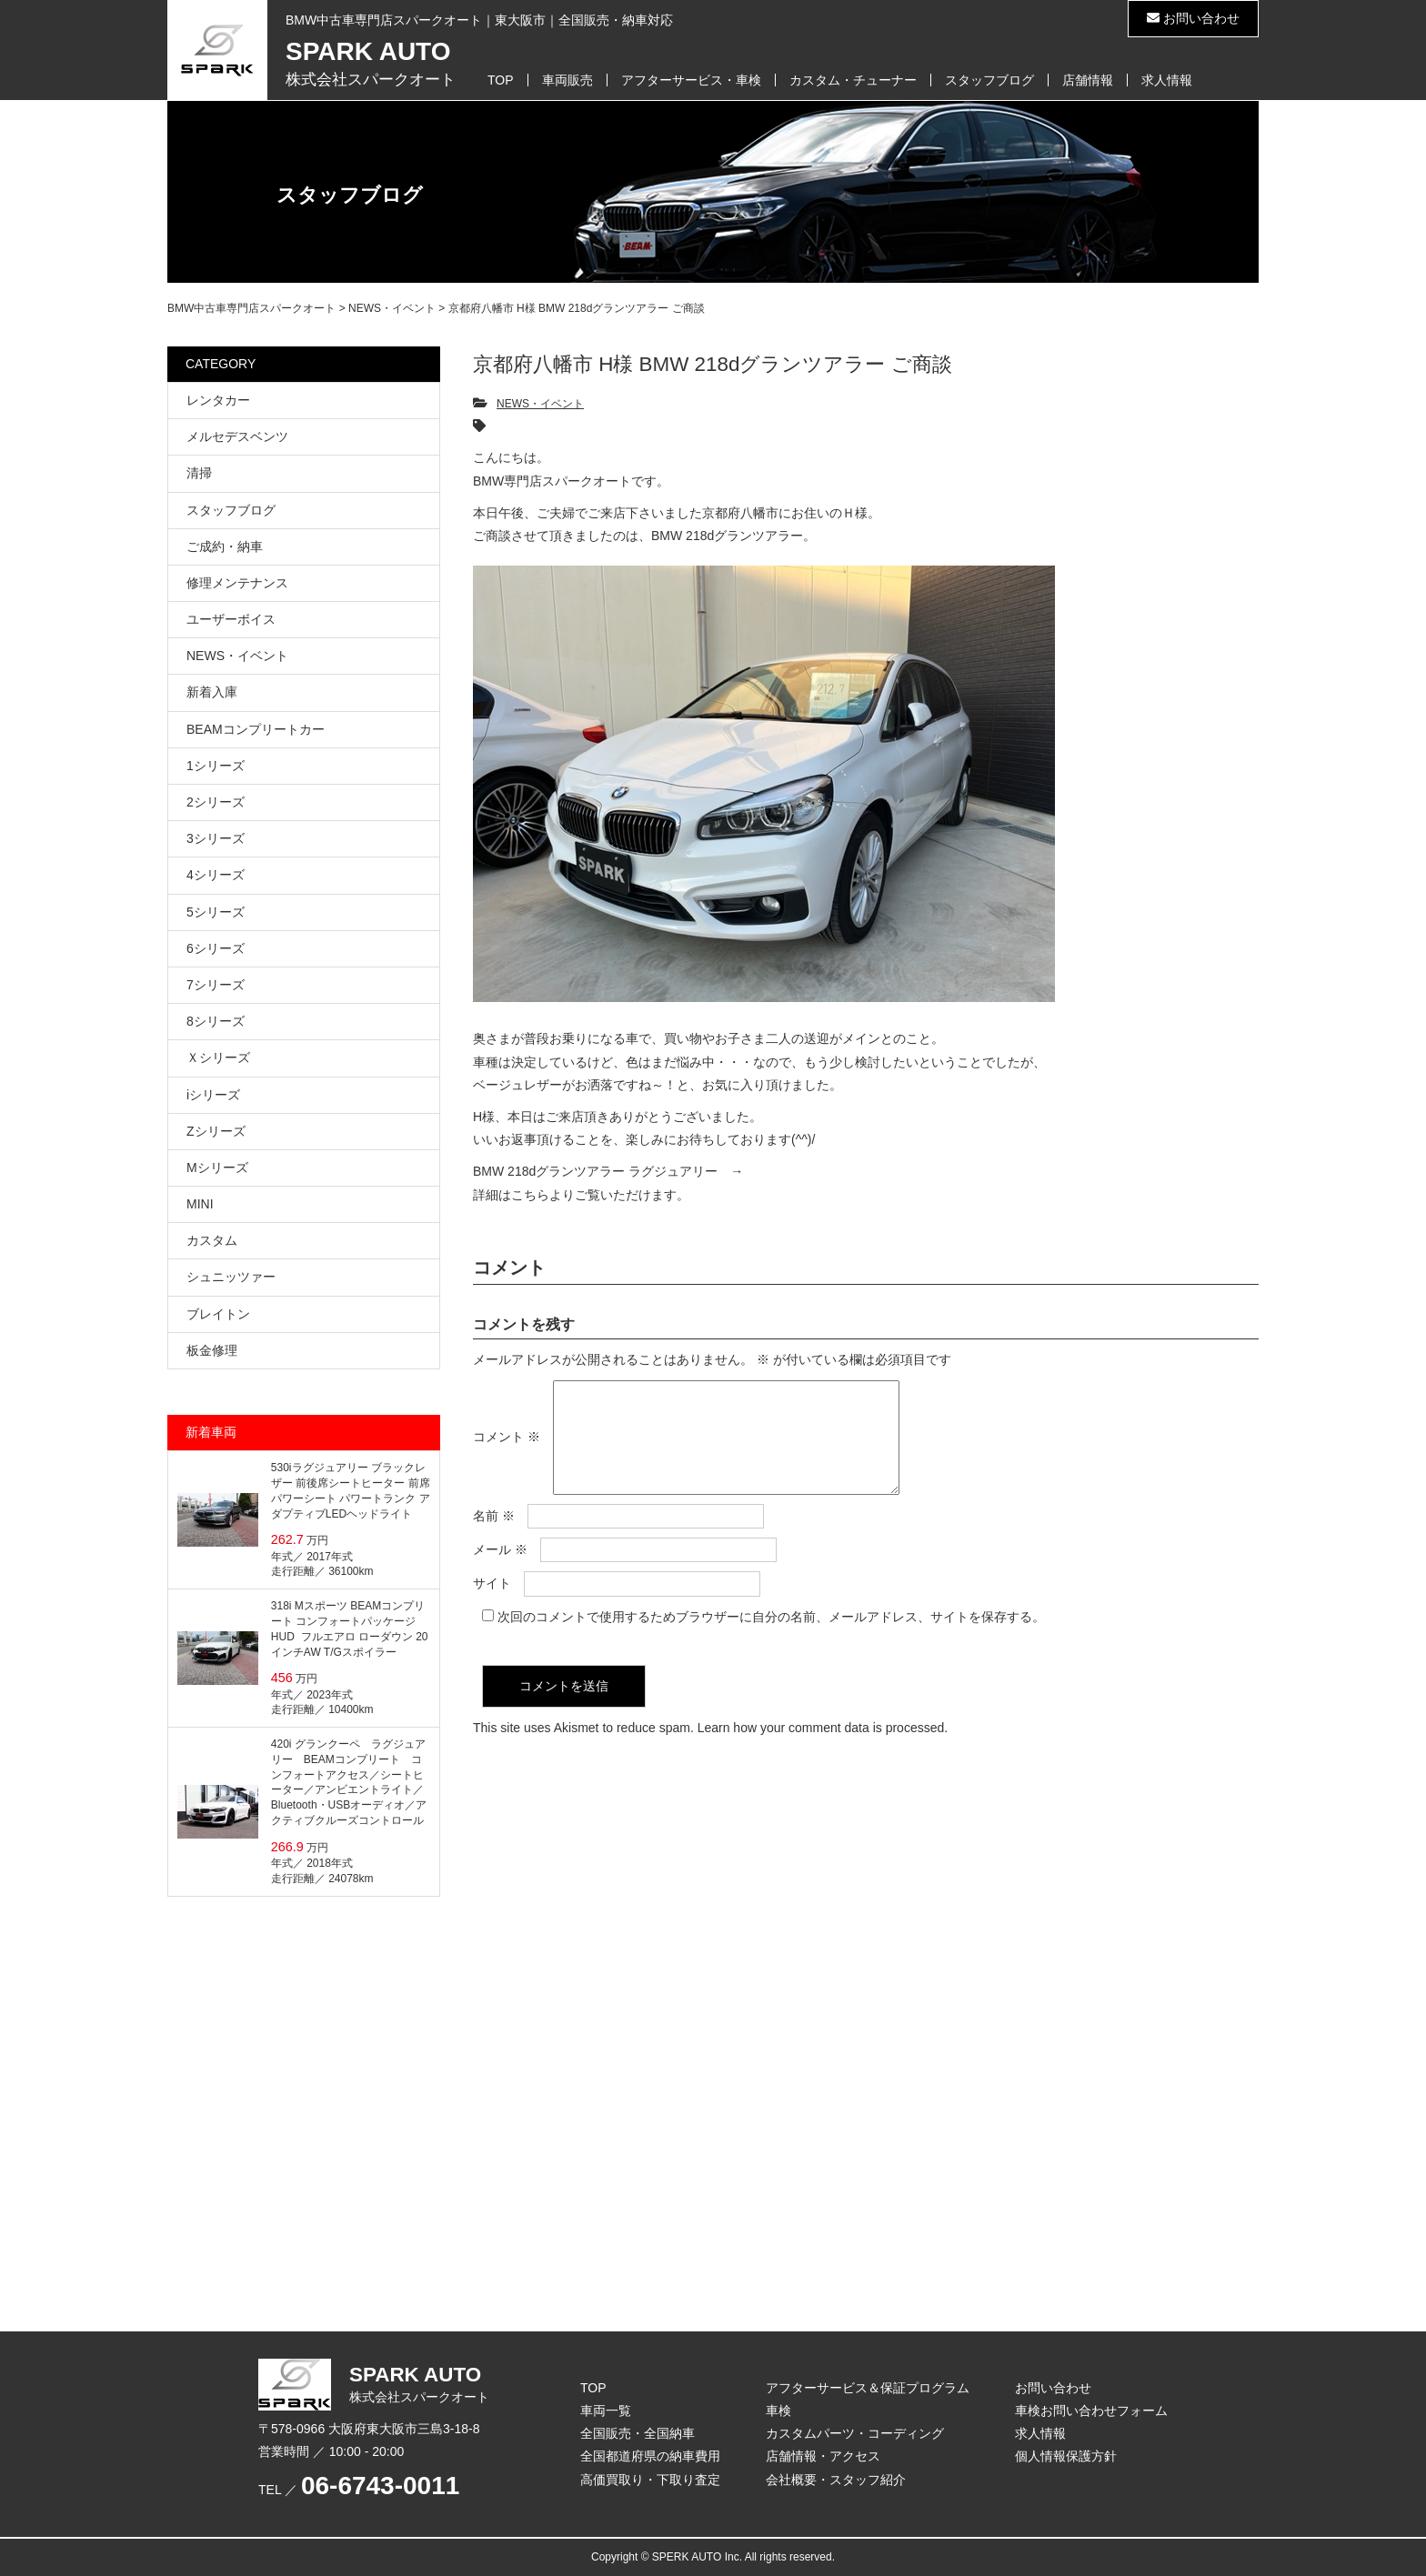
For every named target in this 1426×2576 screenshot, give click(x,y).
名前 (494, 1537)
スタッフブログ (989, 80)
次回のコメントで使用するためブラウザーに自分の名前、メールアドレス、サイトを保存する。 (771, 1638)
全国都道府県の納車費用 (650, 2456)
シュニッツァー (231, 1276)
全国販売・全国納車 (637, 2433)
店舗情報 (1087, 80)
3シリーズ (215, 838)
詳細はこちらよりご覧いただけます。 (581, 1195)
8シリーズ (215, 1021)
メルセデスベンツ (237, 436)
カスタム (211, 1240)
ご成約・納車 (224, 546)
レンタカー (218, 400)
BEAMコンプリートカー (255, 729)
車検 (778, 2410)
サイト (492, 1605)
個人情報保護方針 (1066, 2456)
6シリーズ (215, 948)
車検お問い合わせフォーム (1091, 2410)
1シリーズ (215, 765)
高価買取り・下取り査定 (650, 2479)
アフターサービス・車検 (691, 80)
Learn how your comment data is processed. (823, 1749)
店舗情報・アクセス (823, 2456)
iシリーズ (213, 1095)
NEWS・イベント (540, 403)
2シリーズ (215, 802)
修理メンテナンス (237, 583)
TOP (500, 80)
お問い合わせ (1193, 18)
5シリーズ (215, 912)
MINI (200, 1204)
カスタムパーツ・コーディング (855, 2433)
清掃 (199, 473)
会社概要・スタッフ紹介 (836, 2479)
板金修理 (211, 1350)
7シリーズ (215, 984)
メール (500, 1571)
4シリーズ (215, 874)
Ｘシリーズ (218, 1057)
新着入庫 (211, 692)
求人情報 (1166, 80)
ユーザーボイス (231, 619)
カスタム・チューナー (853, 80)
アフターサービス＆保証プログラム (867, 2388)
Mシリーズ (217, 1167)
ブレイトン (218, 1314)
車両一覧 (605, 2410)
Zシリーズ (216, 1131)
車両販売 (567, 80)
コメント (506, 1447)
